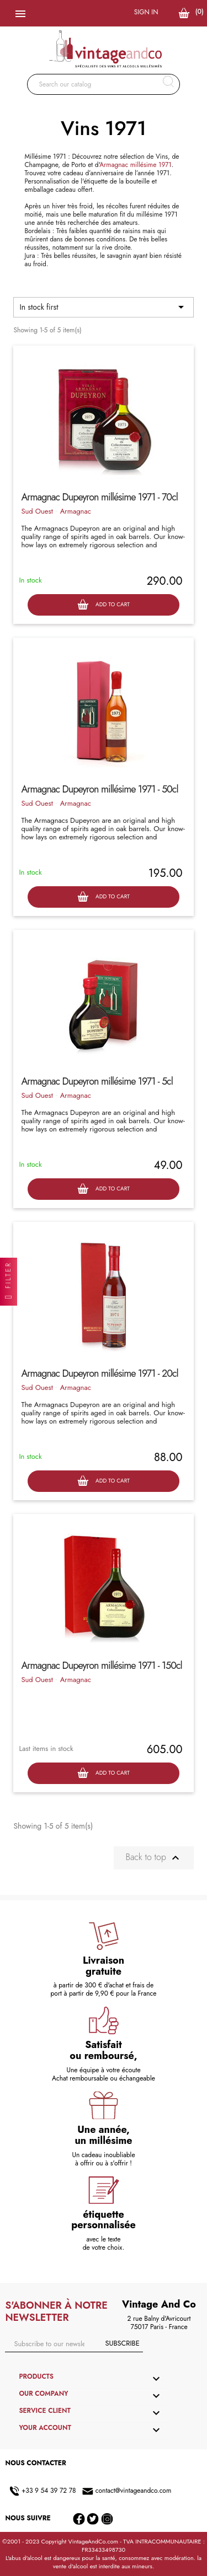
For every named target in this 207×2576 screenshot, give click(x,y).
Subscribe (122, 2343)
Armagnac (75, 511)
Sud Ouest (36, 511)
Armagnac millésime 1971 (135, 165)
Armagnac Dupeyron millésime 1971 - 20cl (99, 1373)
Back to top (153, 1857)
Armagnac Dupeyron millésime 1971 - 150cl (101, 1665)
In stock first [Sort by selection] (103, 307)
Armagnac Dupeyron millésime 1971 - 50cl (99, 789)
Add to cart (103, 605)
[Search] (103, 84)
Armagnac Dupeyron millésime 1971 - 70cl (99, 497)
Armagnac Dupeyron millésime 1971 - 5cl (96, 1081)
